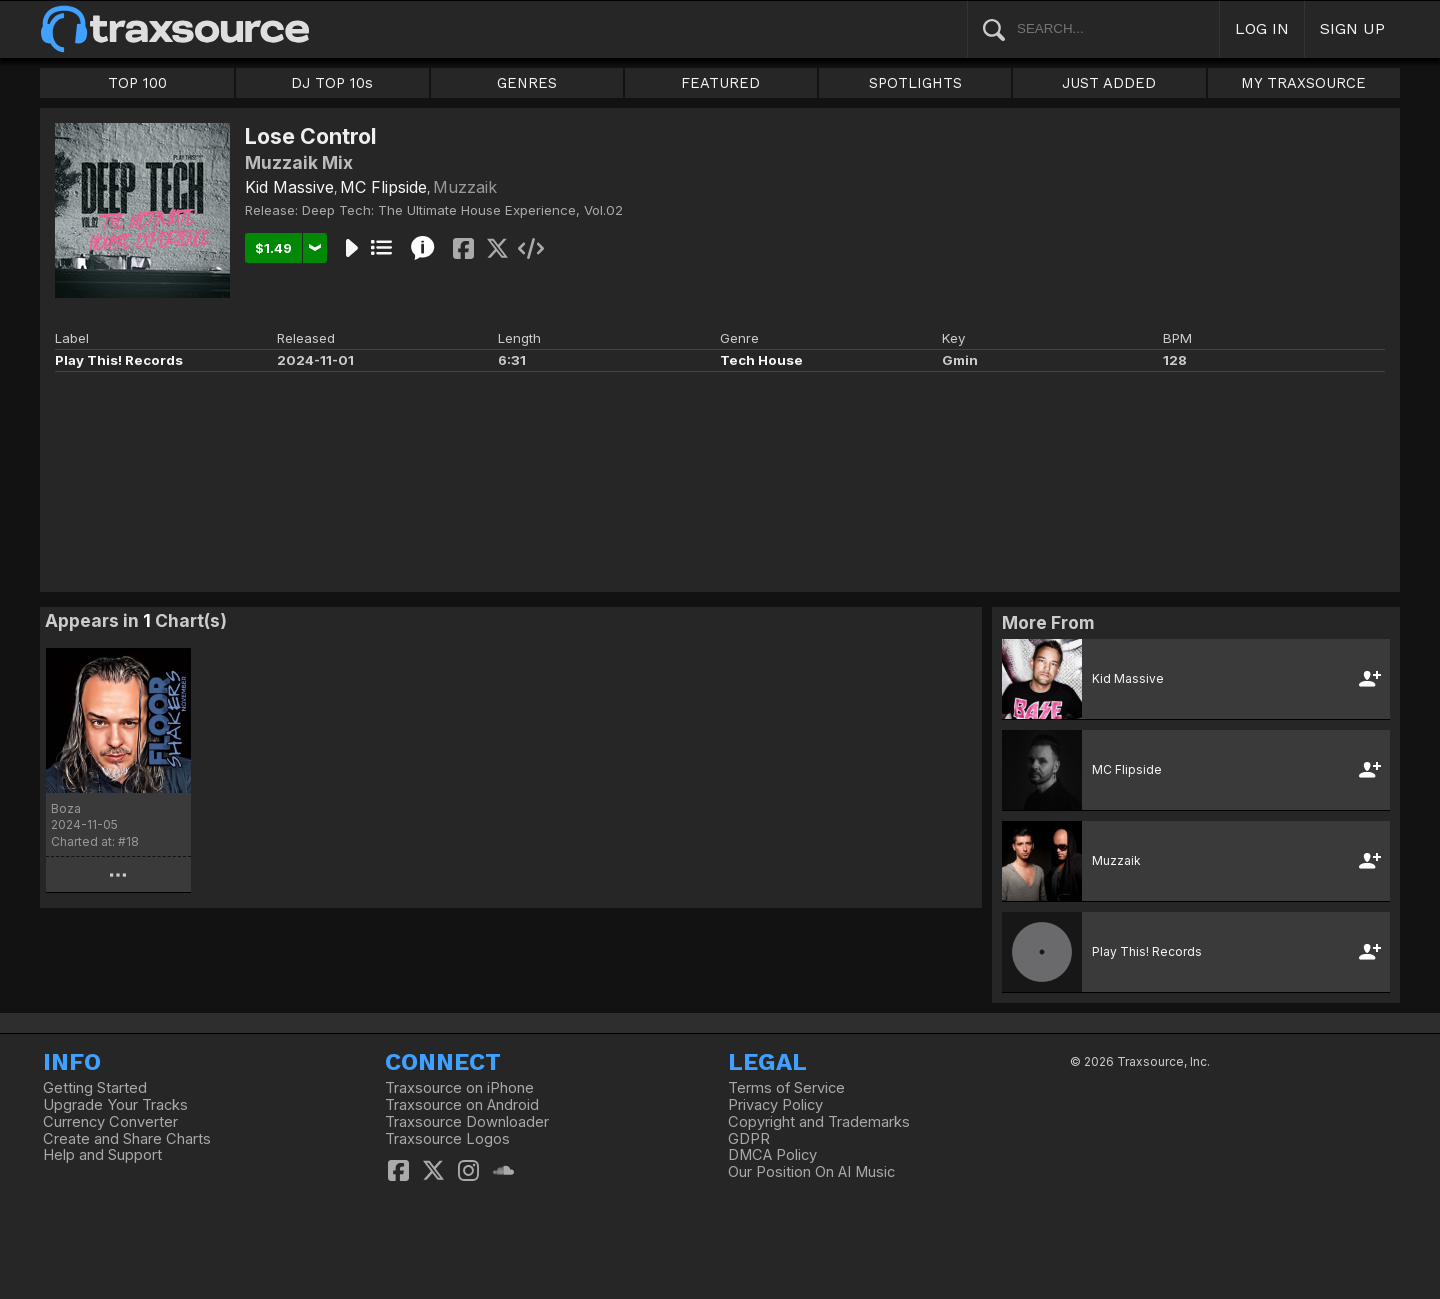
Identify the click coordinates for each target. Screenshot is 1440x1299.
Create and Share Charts (127, 1139)
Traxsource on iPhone (459, 1088)
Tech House (761, 360)
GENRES (527, 83)
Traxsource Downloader (467, 1122)
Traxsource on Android (462, 1105)
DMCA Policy (772, 1155)
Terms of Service (786, 1088)
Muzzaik (465, 187)
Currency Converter (110, 1122)
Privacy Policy (775, 1105)
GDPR (749, 1139)
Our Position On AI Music (811, 1172)
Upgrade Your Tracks (115, 1105)
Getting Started (95, 1088)
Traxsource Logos (447, 1139)
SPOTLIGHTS (915, 83)
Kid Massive (289, 187)
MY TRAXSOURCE (1303, 83)
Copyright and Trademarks (819, 1122)
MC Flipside (383, 187)
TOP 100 (137, 83)
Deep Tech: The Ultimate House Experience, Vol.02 (462, 210)
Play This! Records (119, 360)
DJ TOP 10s (332, 83)
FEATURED (720, 83)
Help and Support (102, 1155)
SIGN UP (1352, 28)
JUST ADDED (1109, 83)
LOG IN (1262, 28)
